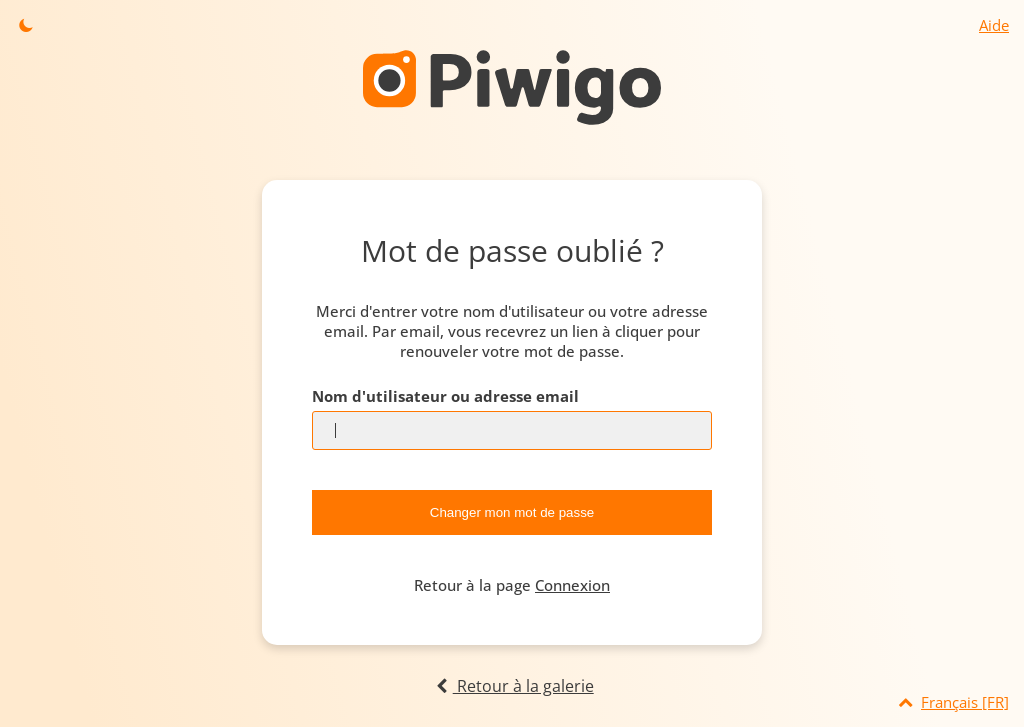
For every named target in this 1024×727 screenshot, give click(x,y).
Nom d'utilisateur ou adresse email (445, 396)
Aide (994, 25)
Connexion (572, 585)
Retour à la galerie (511, 686)
